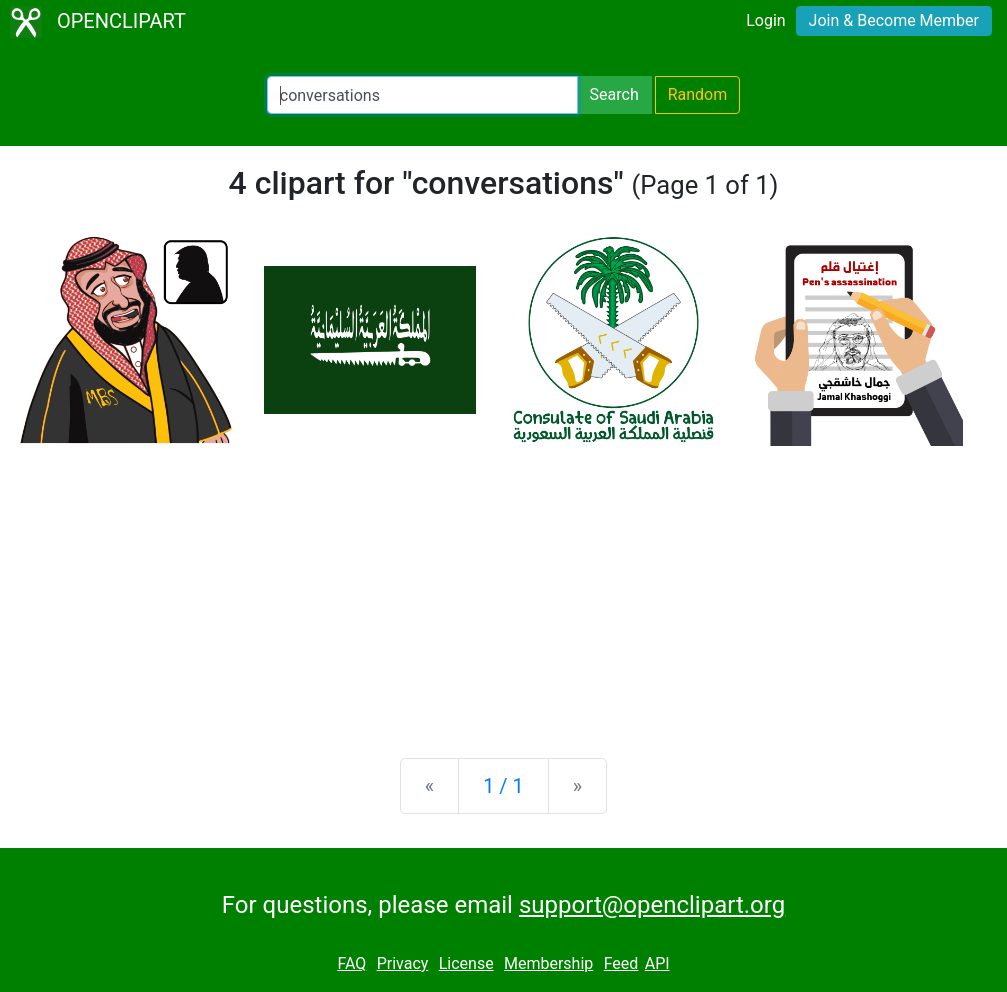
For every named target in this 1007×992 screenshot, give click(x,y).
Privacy (403, 963)
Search (614, 94)
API (657, 963)
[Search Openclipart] (422, 95)
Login (765, 20)
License (466, 963)
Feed (621, 963)
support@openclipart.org (652, 905)
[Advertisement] (503, 586)
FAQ (351, 963)
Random (698, 94)
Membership (548, 963)
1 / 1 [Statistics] (503, 786)
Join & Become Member (894, 20)
